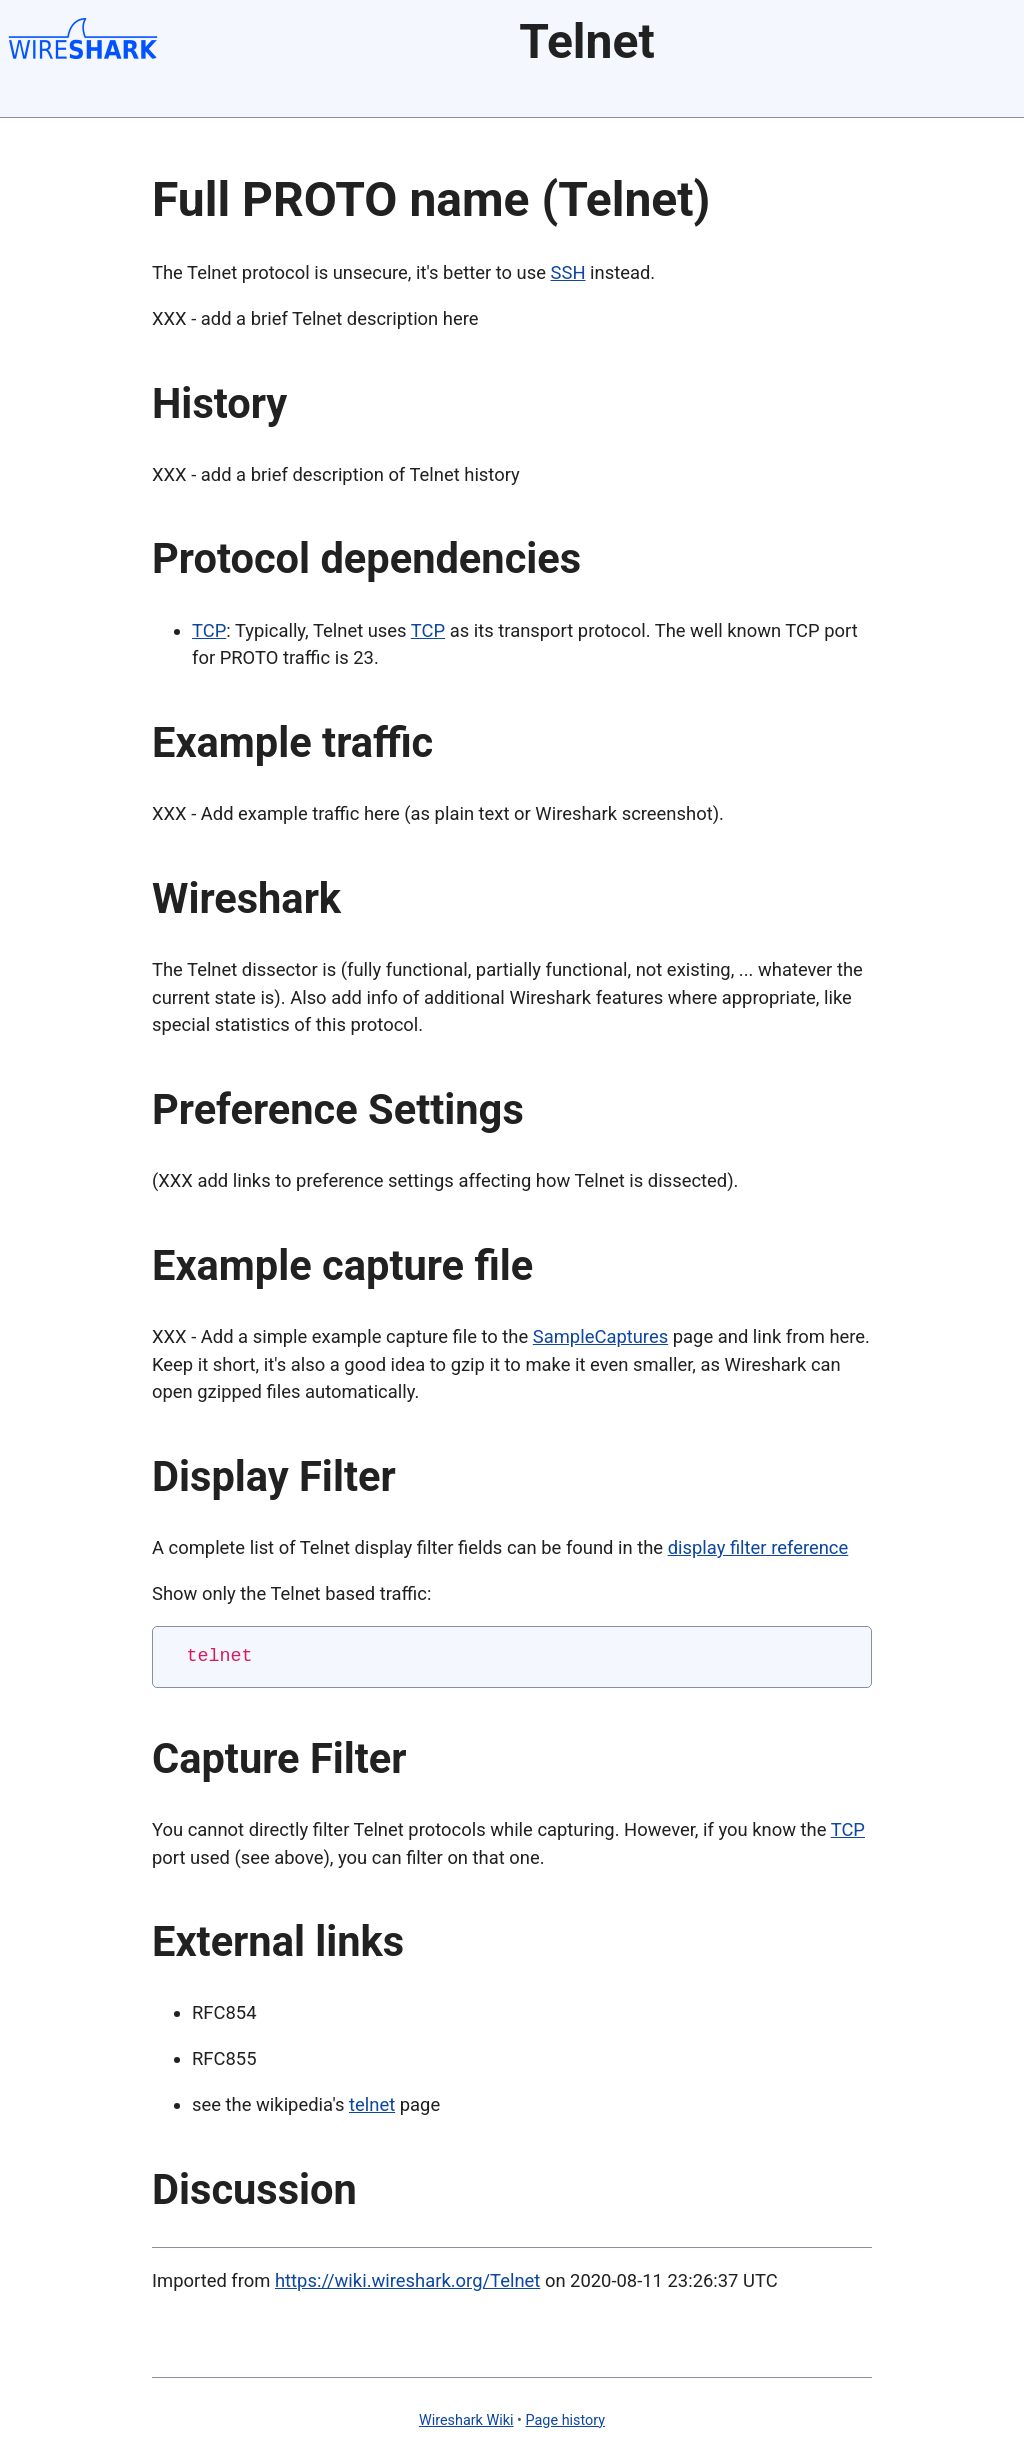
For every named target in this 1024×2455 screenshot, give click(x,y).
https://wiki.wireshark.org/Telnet (407, 2280)
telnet (372, 2104)
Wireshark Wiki (466, 2420)
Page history (566, 2420)
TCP (209, 630)
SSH (568, 272)
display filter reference (758, 1547)
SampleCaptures (600, 1336)
